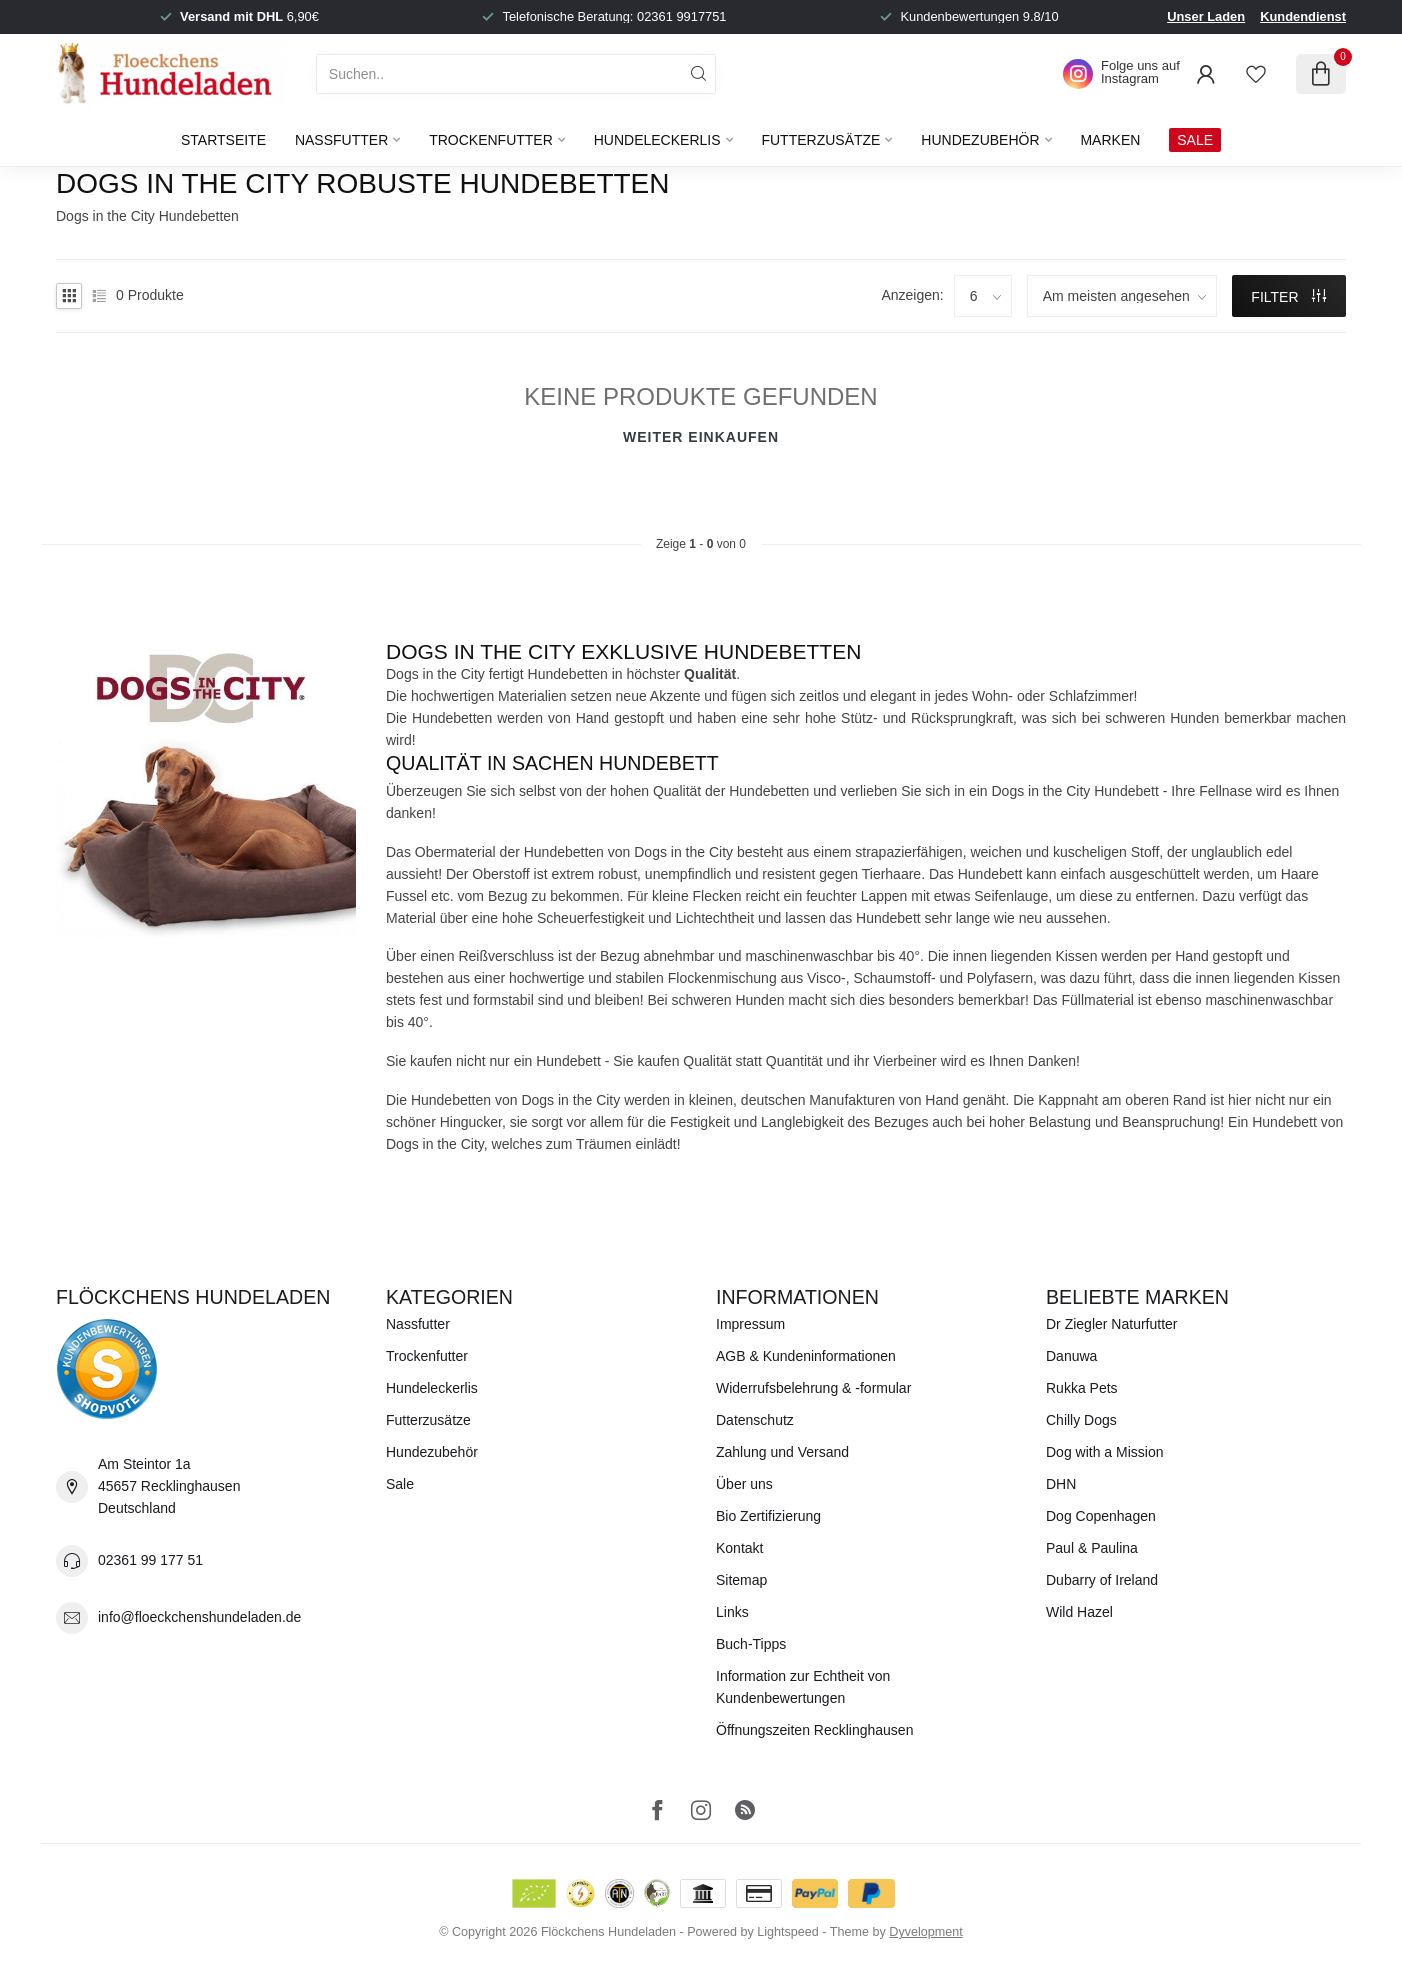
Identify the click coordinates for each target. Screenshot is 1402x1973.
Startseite (223, 140)
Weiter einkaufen (701, 437)
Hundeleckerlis (657, 140)
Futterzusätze (820, 140)
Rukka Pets (1082, 1388)
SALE (1195, 140)
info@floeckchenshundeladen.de (199, 1617)
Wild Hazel (1079, 1612)
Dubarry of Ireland (1102, 1580)
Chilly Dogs (1081, 1420)
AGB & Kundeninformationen (806, 1356)
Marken (1110, 140)
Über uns (744, 1484)
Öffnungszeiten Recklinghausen (814, 1730)
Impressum (750, 1324)
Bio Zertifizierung (768, 1516)
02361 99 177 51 (150, 1560)
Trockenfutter (491, 140)
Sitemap (741, 1580)
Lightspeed (788, 1932)
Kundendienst (1303, 16)
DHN (1061, 1484)
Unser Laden (1206, 16)
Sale (400, 1484)
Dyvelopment (926, 1932)
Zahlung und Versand (782, 1452)
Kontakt (739, 1548)
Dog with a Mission (1105, 1452)
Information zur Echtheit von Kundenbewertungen (803, 1687)
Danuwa (1071, 1356)
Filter (1288, 297)
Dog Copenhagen (1101, 1516)
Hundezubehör (980, 140)
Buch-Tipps (751, 1644)
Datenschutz (755, 1420)
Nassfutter (341, 140)
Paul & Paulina (1092, 1548)
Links (732, 1612)
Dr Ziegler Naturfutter (1111, 1324)
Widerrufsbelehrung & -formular (813, 1388)
